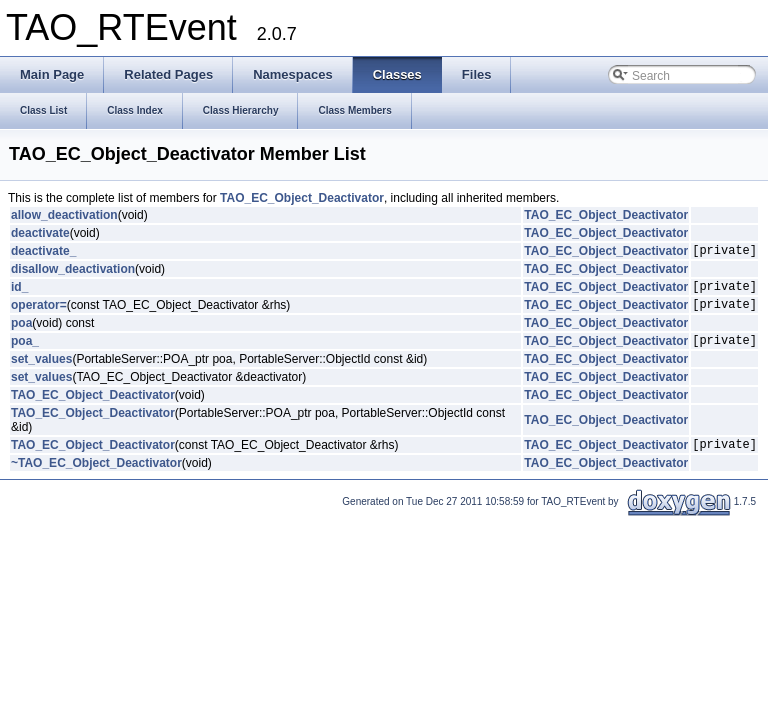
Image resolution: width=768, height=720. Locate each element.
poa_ (25, 352)
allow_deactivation (64, 215)
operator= (39, 313)
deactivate (40, 233)
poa (21, 332)
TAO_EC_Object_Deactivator (302, 198)
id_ (19, 292)
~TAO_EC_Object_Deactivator (96, 478)
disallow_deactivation (73, 272)
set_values (41, 371)
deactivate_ (43, 253)
